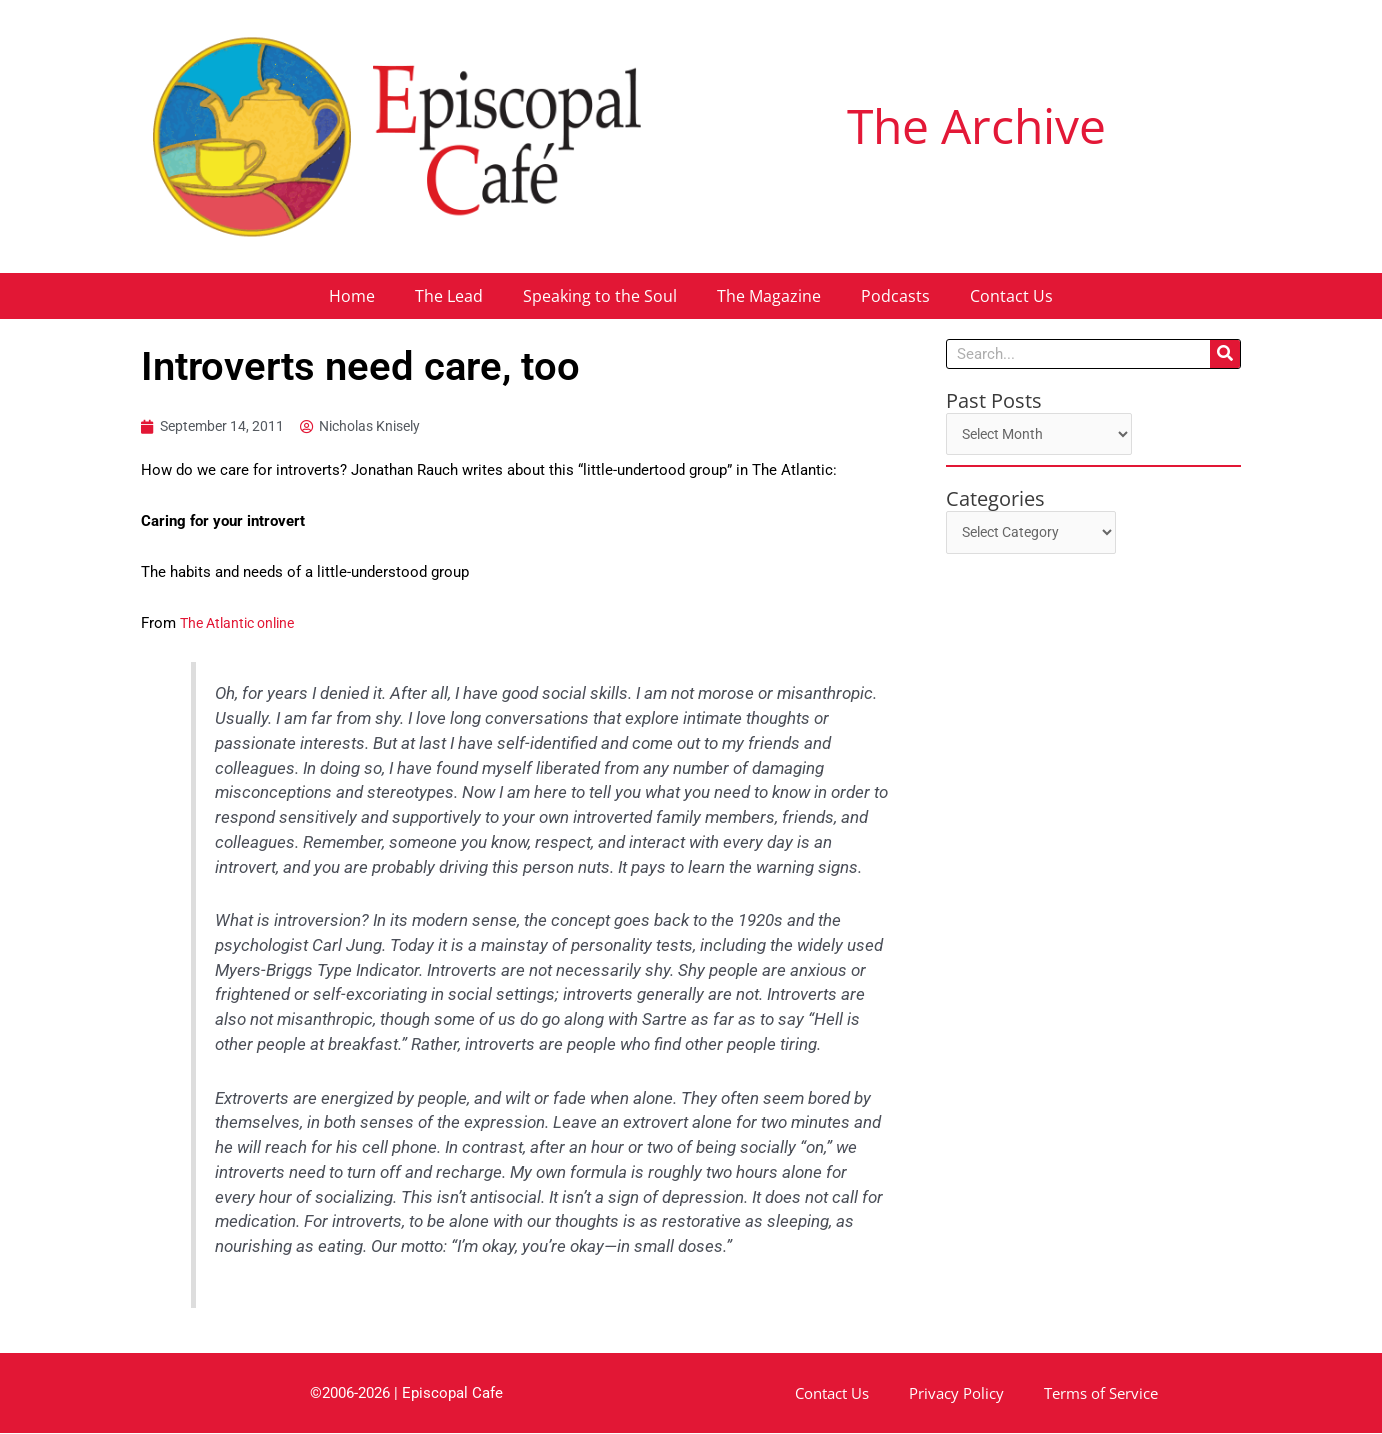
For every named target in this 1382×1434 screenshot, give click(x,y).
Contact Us (1011, 296)
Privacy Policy (956, 1394)
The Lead (449, 296)
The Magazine (769, 296)
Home (352, 296)
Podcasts (895, 296)
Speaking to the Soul (600, 296)
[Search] (1225, 354)
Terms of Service (1101, 1394)
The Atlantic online (243, 625)
